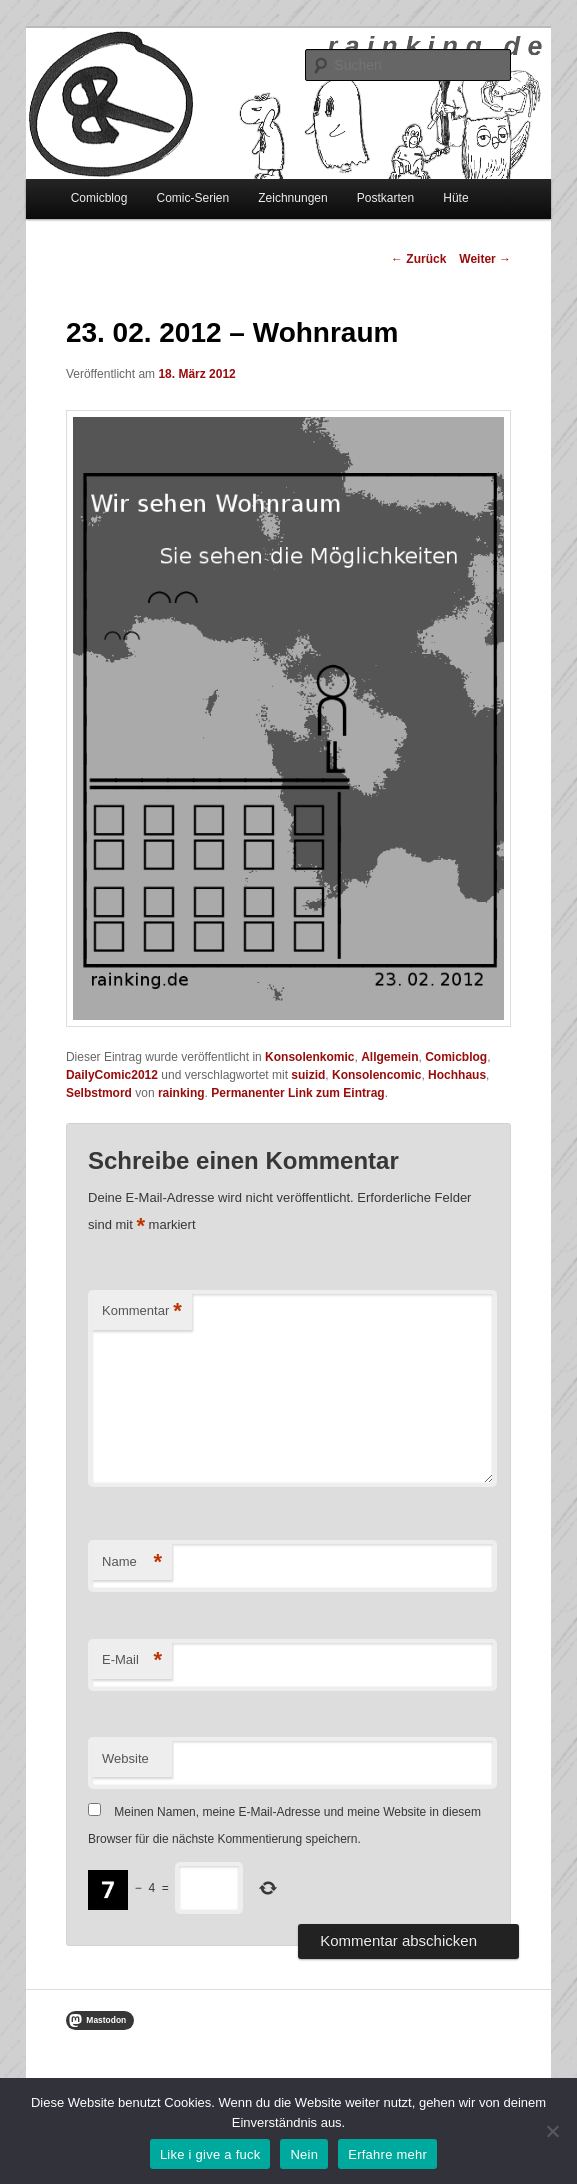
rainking (181, 1093)
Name (132, 1562)
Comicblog (99, 198)
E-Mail (132, 1660)
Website (125, 1758)
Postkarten (385, 198)
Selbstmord (99, 1093)
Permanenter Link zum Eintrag (297, 1093)
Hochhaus (457, 1075)
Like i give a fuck (210, 2154)
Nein (304, 2154)
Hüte (455, 198)
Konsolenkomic (309, 1057)
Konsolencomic (376, 1075)
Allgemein (389, 1057)
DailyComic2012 (112, 1075)
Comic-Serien (192, 198)
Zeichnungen (292, 198)
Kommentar (142, 1311)
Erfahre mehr (387, 2154)
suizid (308, 1075)
